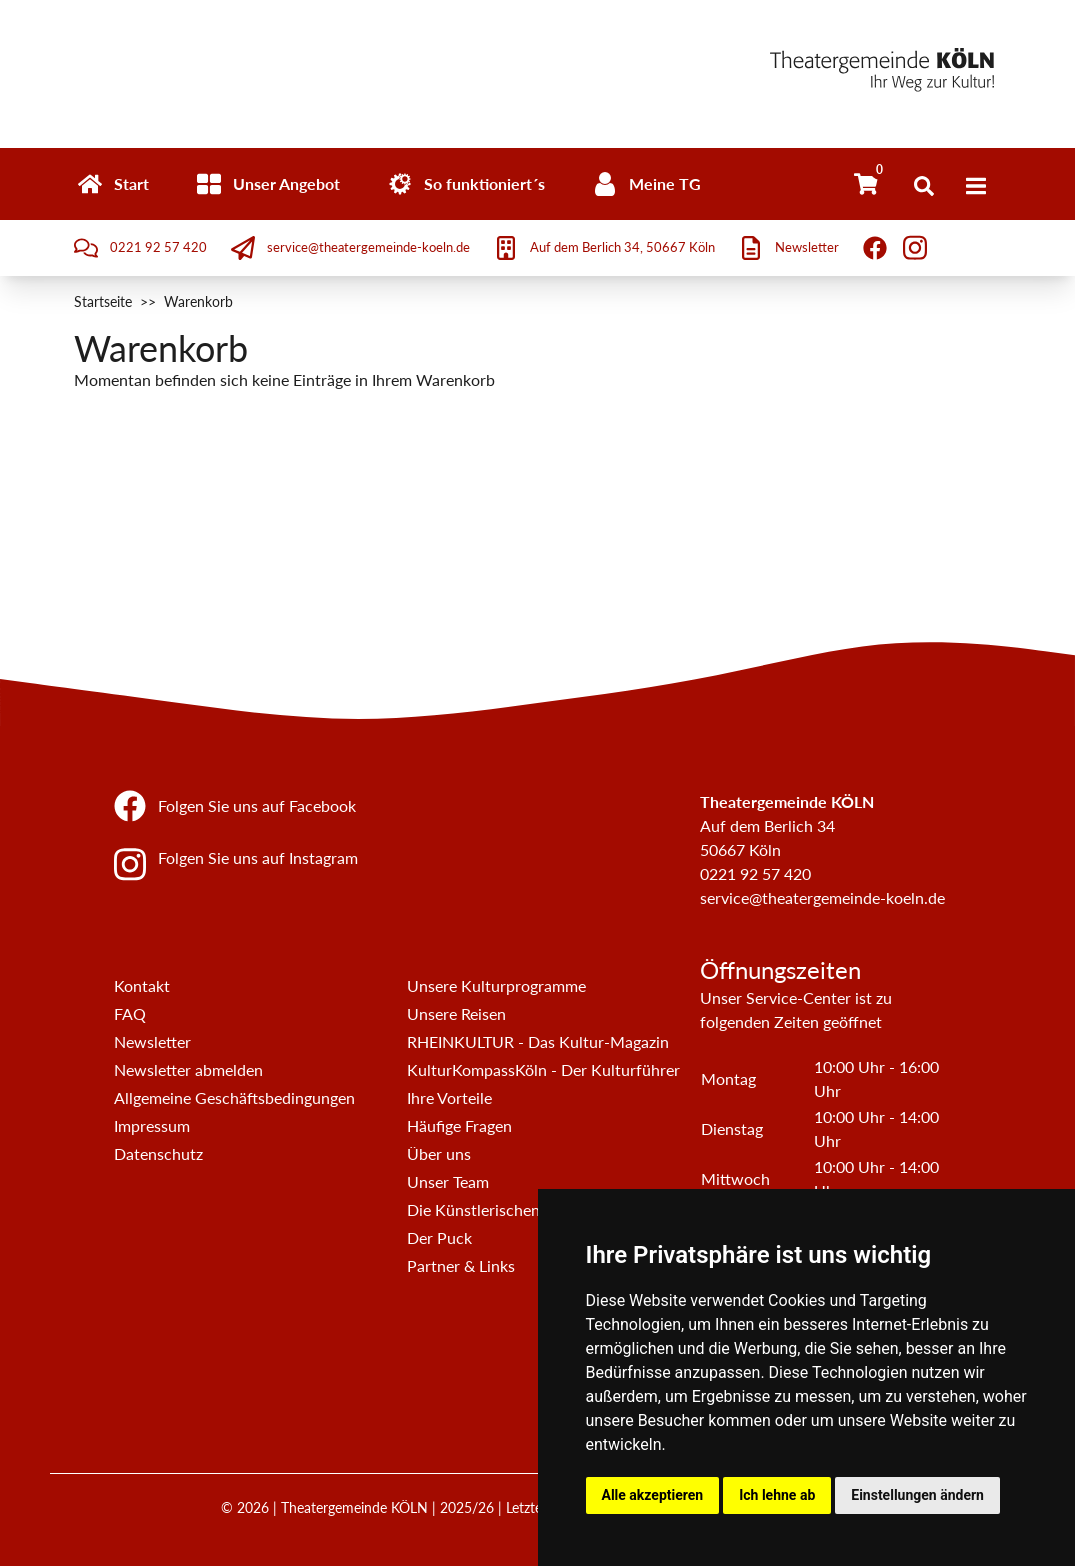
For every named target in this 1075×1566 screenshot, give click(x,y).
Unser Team (448, 1181)
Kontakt (142, 985)
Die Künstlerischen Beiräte (500, 1209)
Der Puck (439, 1237)
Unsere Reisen (456, 1013)
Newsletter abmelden (188, 1069)
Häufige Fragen (459, 1125)
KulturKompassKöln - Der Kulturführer (543, 1069)
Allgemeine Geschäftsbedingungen (234, 1097)
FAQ (130, 1013)
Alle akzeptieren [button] (653, 1495)
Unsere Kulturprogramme (496, 985)
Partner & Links (461, 1265)
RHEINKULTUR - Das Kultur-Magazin (538, 1041)
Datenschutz (158, 1153)
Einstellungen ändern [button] (917, 1495)
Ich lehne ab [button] (777, 1495)
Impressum (152, 1125)
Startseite (103, 301)
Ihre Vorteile (449, 1097)
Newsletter (152, 1041)
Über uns (439, 1153)
